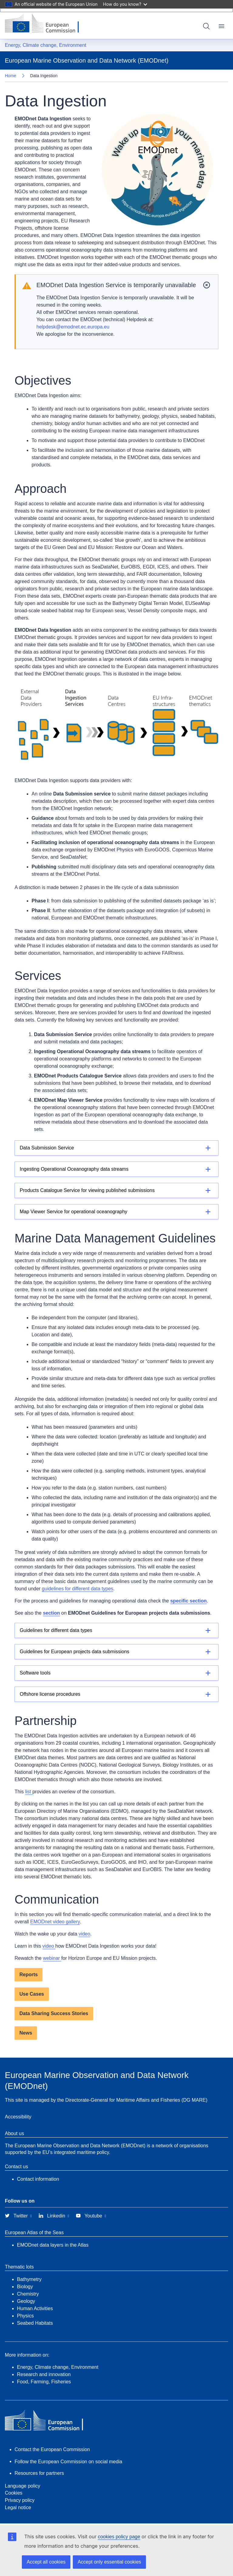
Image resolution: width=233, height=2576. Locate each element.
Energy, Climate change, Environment (45, 45)
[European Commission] (46, 23)
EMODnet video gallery (55, 1921)
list (28, 1791)
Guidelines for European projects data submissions (74, 1651)
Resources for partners (39, 2473)
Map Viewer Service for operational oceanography (73, 1211)
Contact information (38, 2179)
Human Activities (35, 2308)
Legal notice (18, 2507)
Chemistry (28, 2293)
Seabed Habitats (35, 2323)
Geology (26, 2301)
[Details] (116, 1148)
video (84, 1933)
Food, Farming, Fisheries (44, 2381)
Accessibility (18, 2116)
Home (10, 75)
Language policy (22, 2485)
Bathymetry (29, 2279)
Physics (25, 2315)
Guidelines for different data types (56, 1630)
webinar (52, 1958)
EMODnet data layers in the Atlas (53, 2245)
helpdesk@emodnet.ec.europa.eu (72, 326)
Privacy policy (20, 2500)
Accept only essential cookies (109, 2561)
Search (206, 26)
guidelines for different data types (77, 1588)
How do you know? (125, 4)
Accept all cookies (46, 2561)
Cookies (13, 2492)
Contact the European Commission (52, 2449)
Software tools (35, 1672)
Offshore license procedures (50, 1694)
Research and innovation (44, 2374)
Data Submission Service (47, 1147)
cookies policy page (119, 2536)
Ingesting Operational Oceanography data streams (74, 1169)
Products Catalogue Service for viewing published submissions (87, 1190)
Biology (25, 2286)
